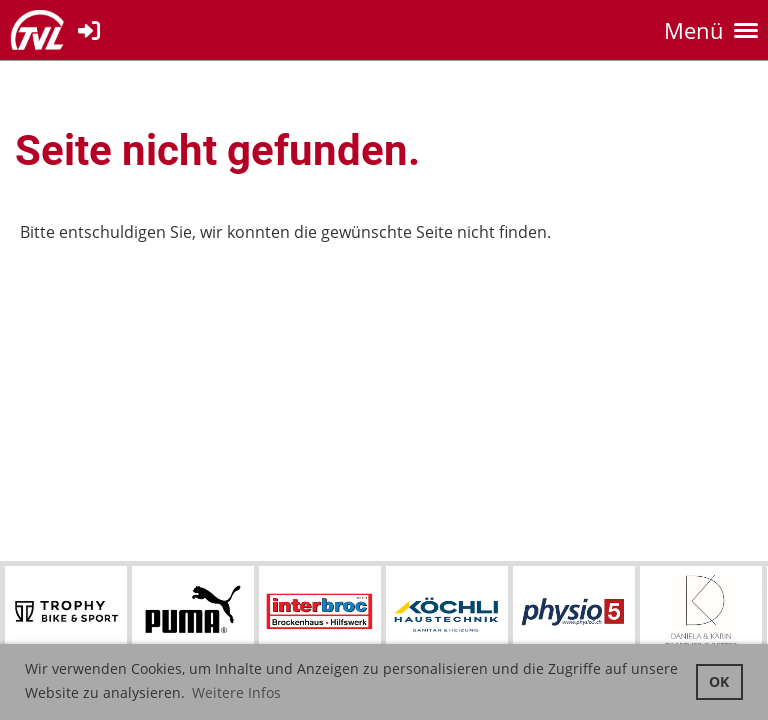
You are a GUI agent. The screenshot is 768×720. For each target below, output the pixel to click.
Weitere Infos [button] (236, 692)
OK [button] (719, 681)
